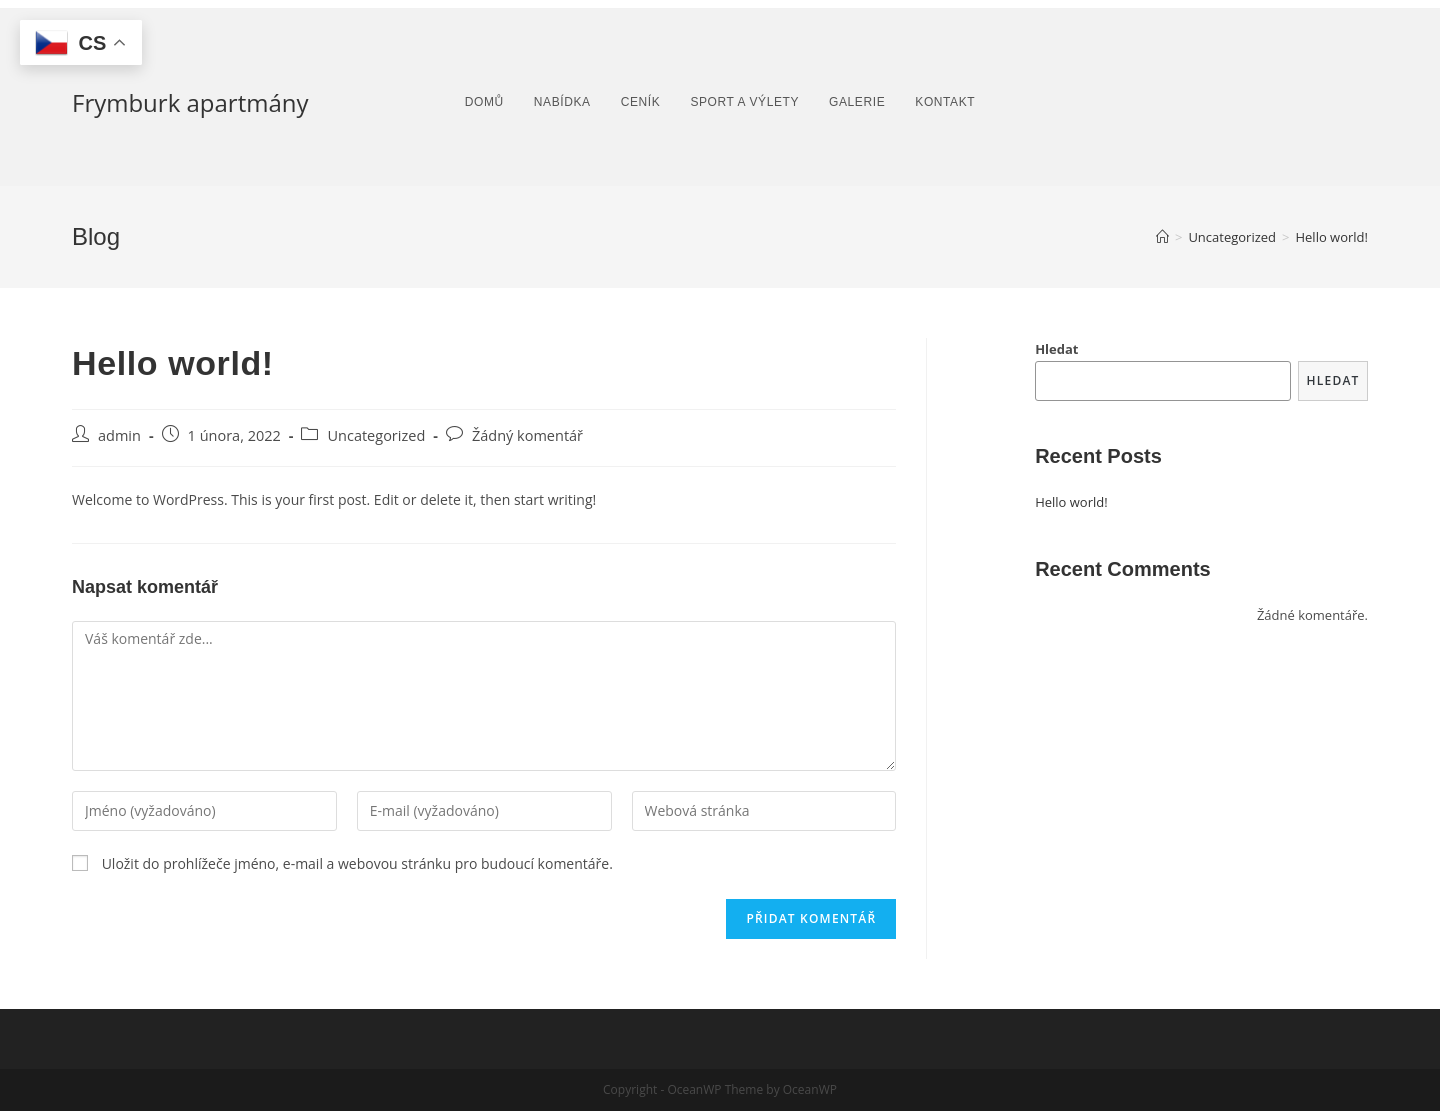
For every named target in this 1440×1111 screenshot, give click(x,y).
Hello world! (1071, 502)
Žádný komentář (527, 435)
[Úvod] (1162, 237)
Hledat (1056, 349)
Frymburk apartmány (190, 102)
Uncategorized (376, 435)
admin (119, 435)
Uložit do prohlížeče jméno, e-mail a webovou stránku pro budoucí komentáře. (357, 863)
